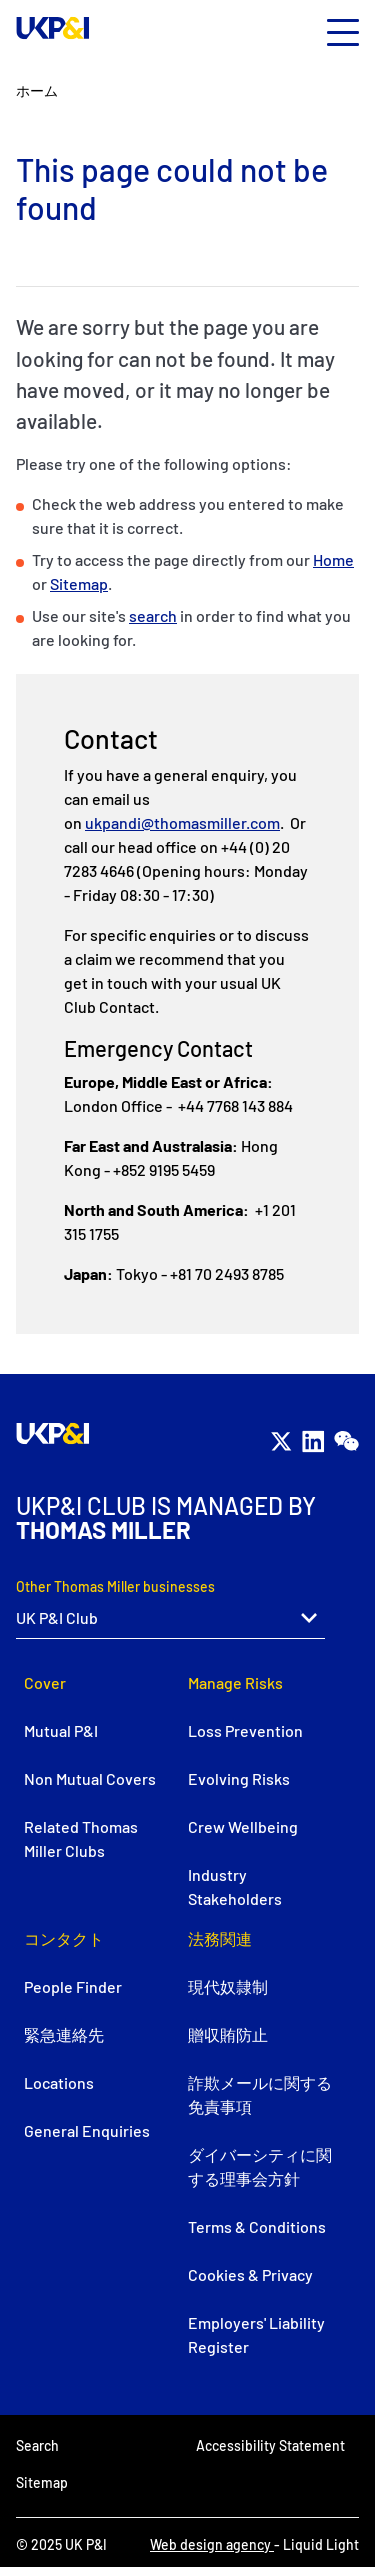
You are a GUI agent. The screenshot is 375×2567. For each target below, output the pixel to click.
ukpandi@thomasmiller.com (182, 822)
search (153, 615)
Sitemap (79, 583)
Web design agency (212, 2544)
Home (333, 559)
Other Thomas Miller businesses (115, 1586)
